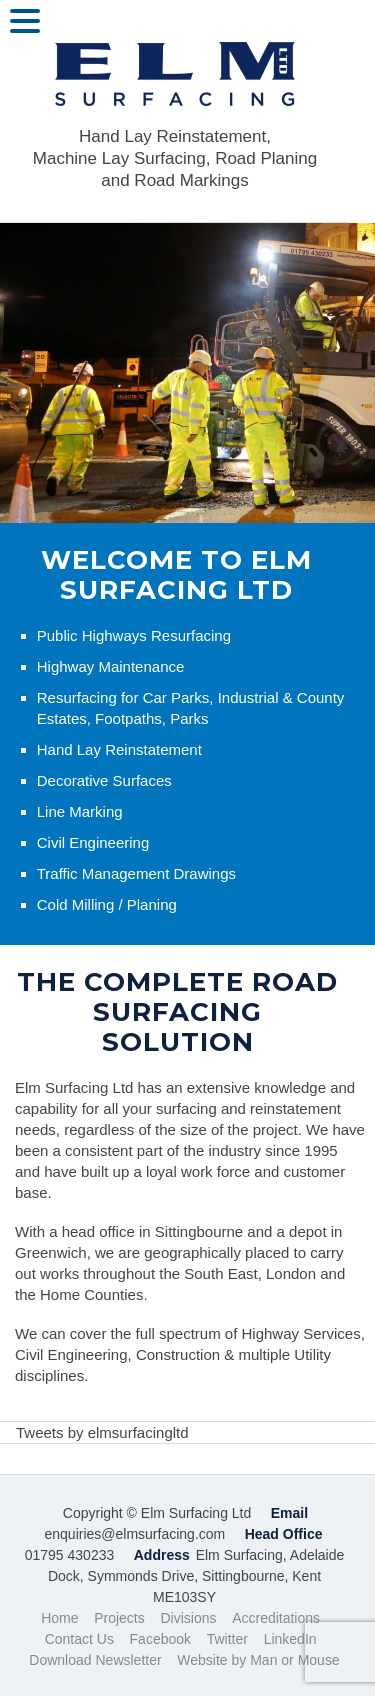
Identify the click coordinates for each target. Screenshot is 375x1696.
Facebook (160, 1639)
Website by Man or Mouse (258, 1660)
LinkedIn (290, 1639)
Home (59, 1618)
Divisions (188, 1618)
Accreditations (276, 1618)
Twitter (227, 1639)
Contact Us (79, 1639)
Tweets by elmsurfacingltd (102, 1432)
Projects (119, 1618)
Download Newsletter (95, 1660)
